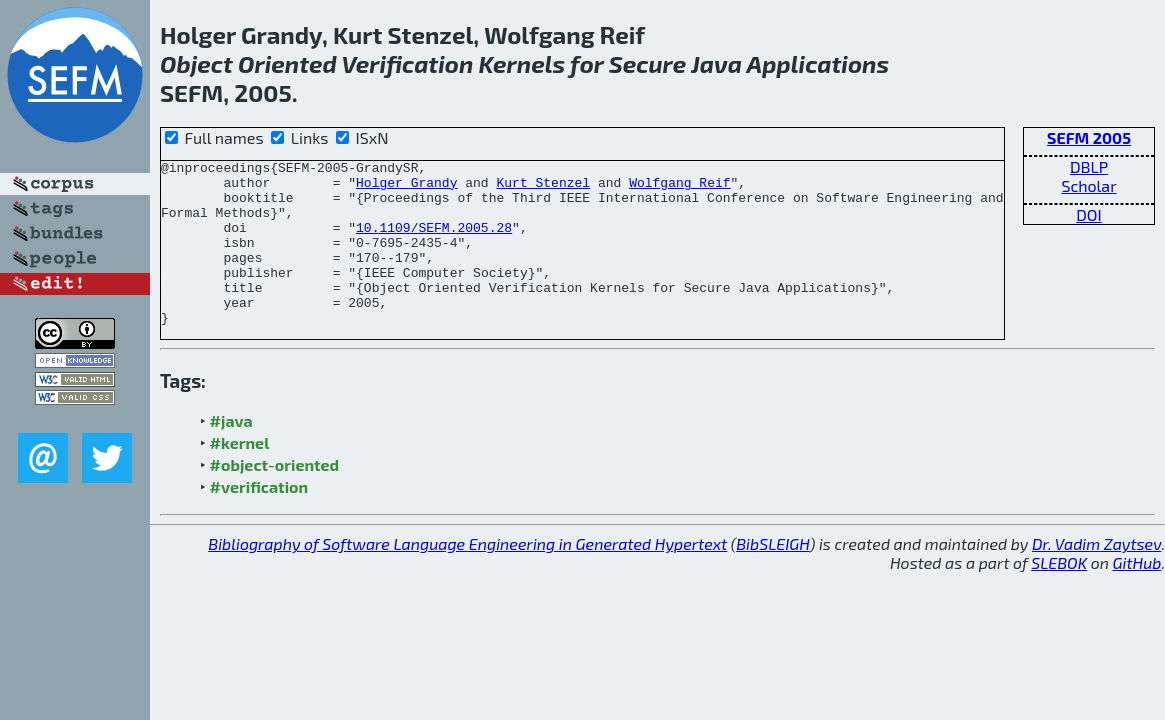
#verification (259, 519)
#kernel (240, 475)
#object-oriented (275, 497)
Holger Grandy (406, 188)
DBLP (1089, 166)
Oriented (287, 63)
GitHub (1137, 595)
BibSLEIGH (772, 576)
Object (196, 63)
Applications (818, 63)
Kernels (522, 63)
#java (231, 453)
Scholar (1088, 185)
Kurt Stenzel (543, 188)
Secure (648, 63)
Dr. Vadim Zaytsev (1096, 576)
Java (716, 63)
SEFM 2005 (1089, 137)
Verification (407, 63)
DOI (1089, 214)
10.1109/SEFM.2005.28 (434, 242)
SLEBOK (1059, 595)
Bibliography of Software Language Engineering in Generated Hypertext (467, 576)
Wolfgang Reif (679, 188)
